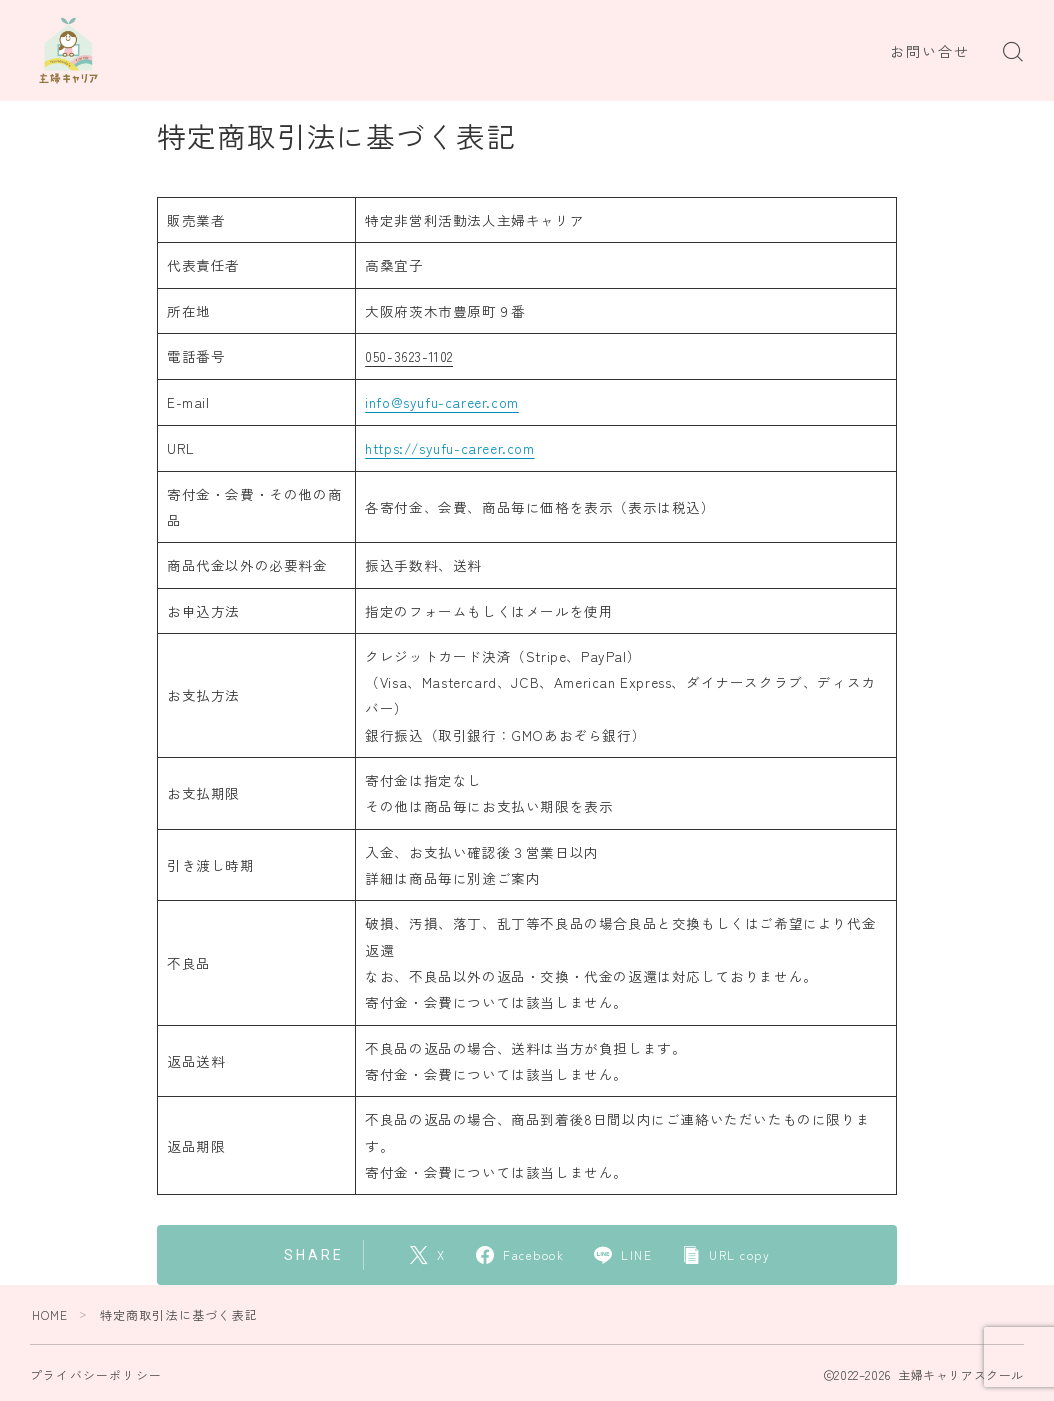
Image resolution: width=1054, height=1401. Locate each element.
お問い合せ (930, 52)
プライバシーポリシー (96, 1372)
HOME (50, 1312)
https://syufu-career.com (449, 447)
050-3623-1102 (409, 356)
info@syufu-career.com (442, 401)
